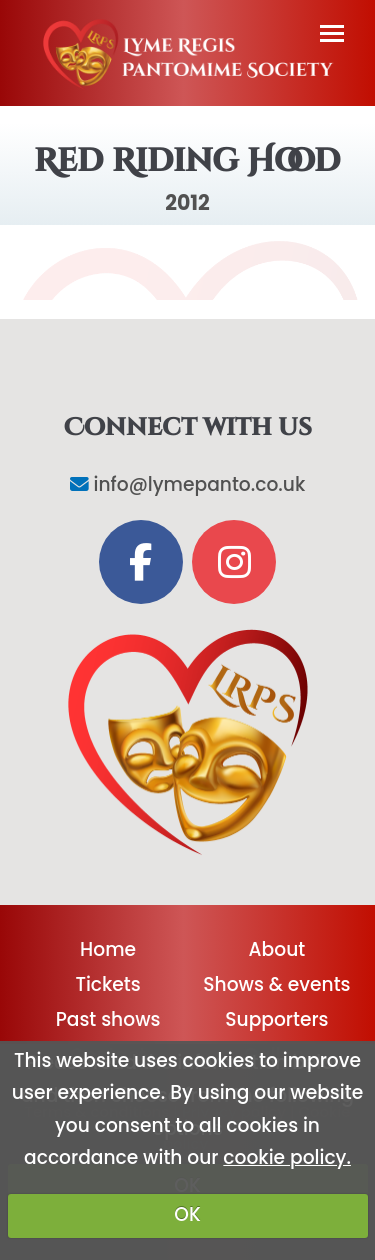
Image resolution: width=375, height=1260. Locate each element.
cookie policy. (287, 1157)
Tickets (107, 984)
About (277, 949)
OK (187, 1214)
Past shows (108, 1019)
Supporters (276, 1019)
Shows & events (276, 984)
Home (108, 949)
